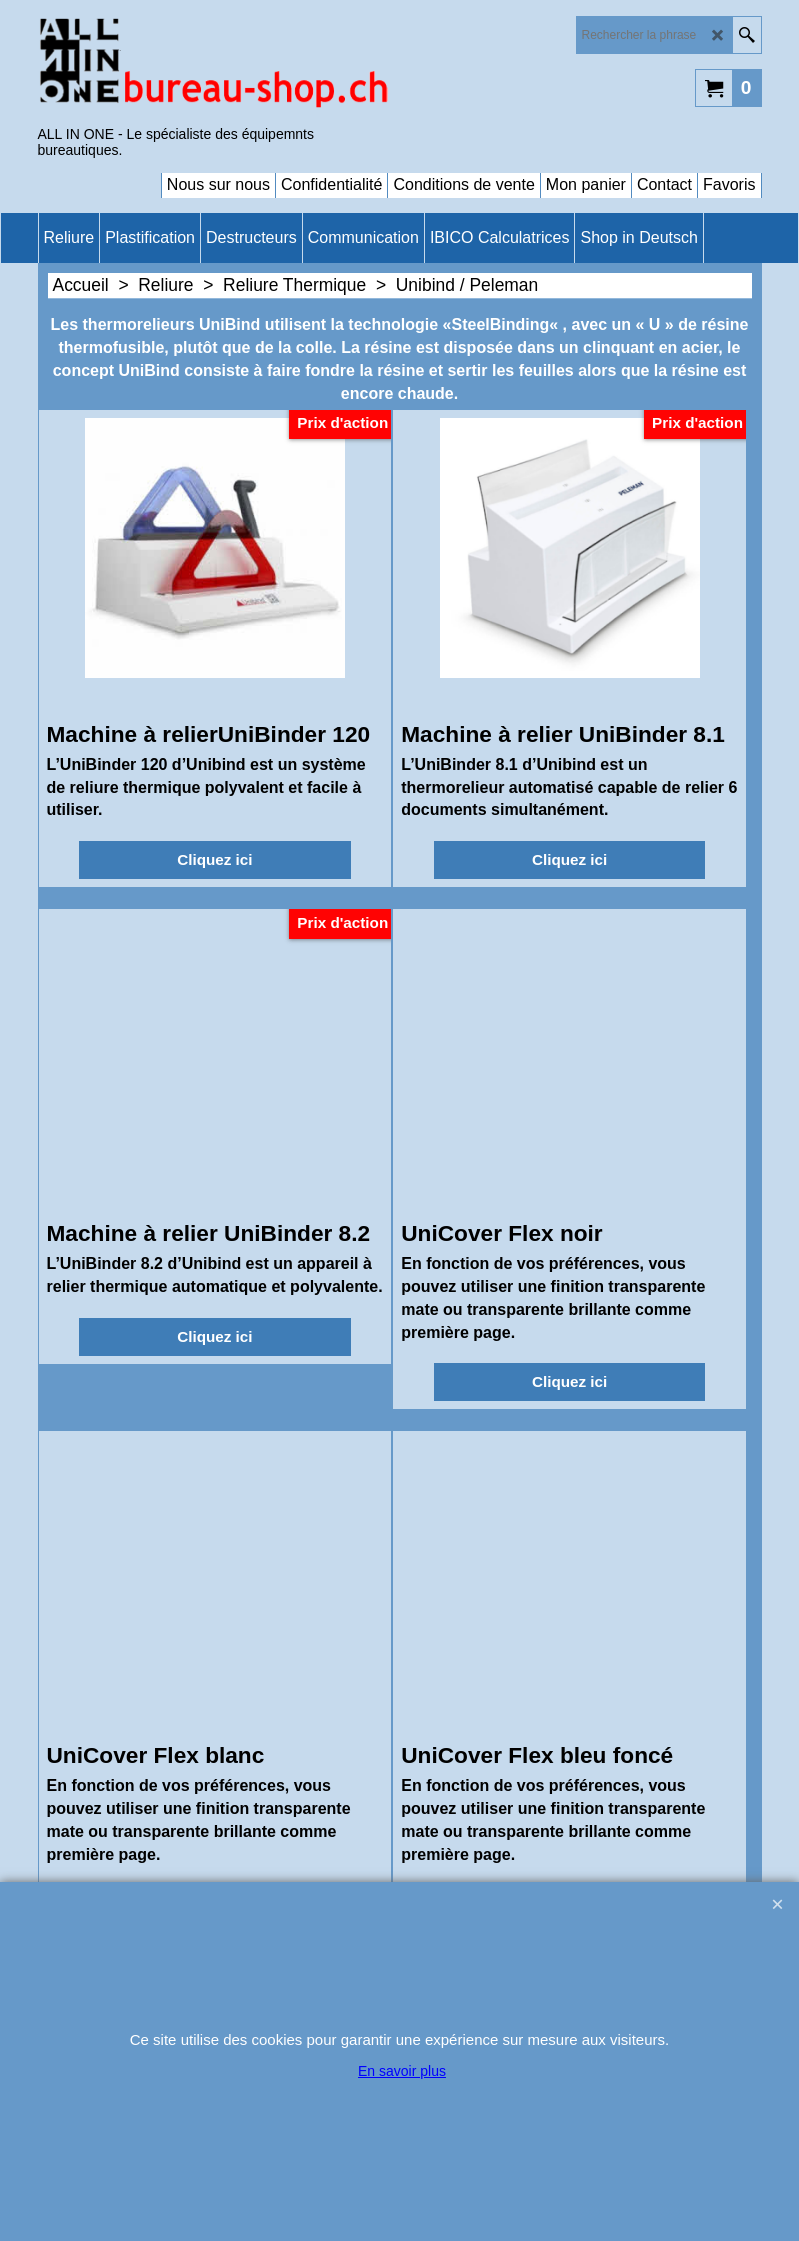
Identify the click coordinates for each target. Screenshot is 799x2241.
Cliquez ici (214, 859)
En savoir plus (402, 2071)
